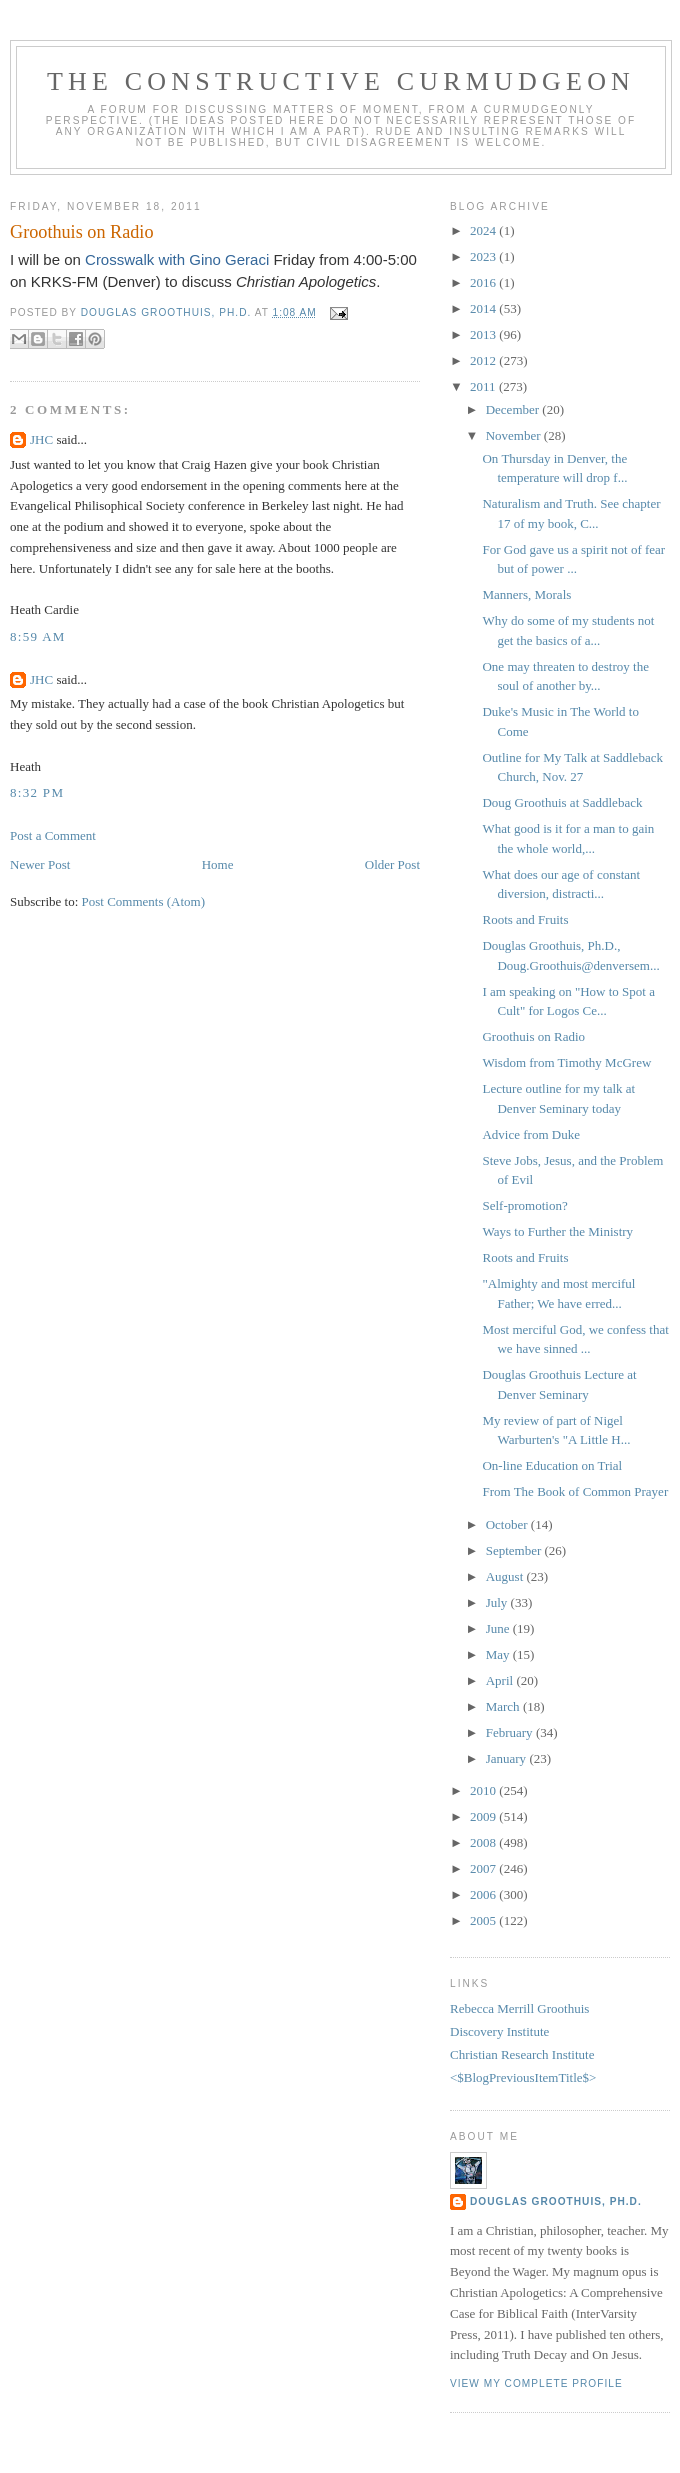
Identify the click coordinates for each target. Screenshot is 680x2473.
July (498, 1602)
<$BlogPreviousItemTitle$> (523, 2077)
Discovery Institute (499, 2031)
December (514, 409)
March (504, 1706)
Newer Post (40, 864)
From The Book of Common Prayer (575, 1491)
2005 (484, 1920)
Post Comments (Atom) (144, 901)
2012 (484, 360)
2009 (484, 1816)
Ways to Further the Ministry (557, 1231)
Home (218, 864)
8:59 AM (38, 636)
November (515, 435)
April (501, 1680)
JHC (41, 439)
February (511, 1732)
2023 (484, 256)
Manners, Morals (526, 594)
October (508, 1524)
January (508, 1758)
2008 (484, 1842)
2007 (484, 1868)
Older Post (392, 864)
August (506, 1576)
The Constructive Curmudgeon (341, 81)
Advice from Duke (530, 1134)
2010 (484, 1790)
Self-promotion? (524, 1205)
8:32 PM (37, 792)
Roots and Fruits (525, 919)
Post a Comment (53, 835)
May (499, 1654)
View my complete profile (536, 2383)
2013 (484, 334)
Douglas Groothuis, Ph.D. (556, 2201)
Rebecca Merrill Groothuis (519, 2008)
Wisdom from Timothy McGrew (566, 1062)
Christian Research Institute (522, 2054)
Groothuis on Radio (533, 1036)
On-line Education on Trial (552, 1465)
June (499, 1628)
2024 (484, 230)
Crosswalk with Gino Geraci (179, 259)
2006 (484, 1894)
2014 (484, 308)
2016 (484, 282)
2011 (484, 386)
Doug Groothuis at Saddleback (562, 802)
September (515, 1550)
